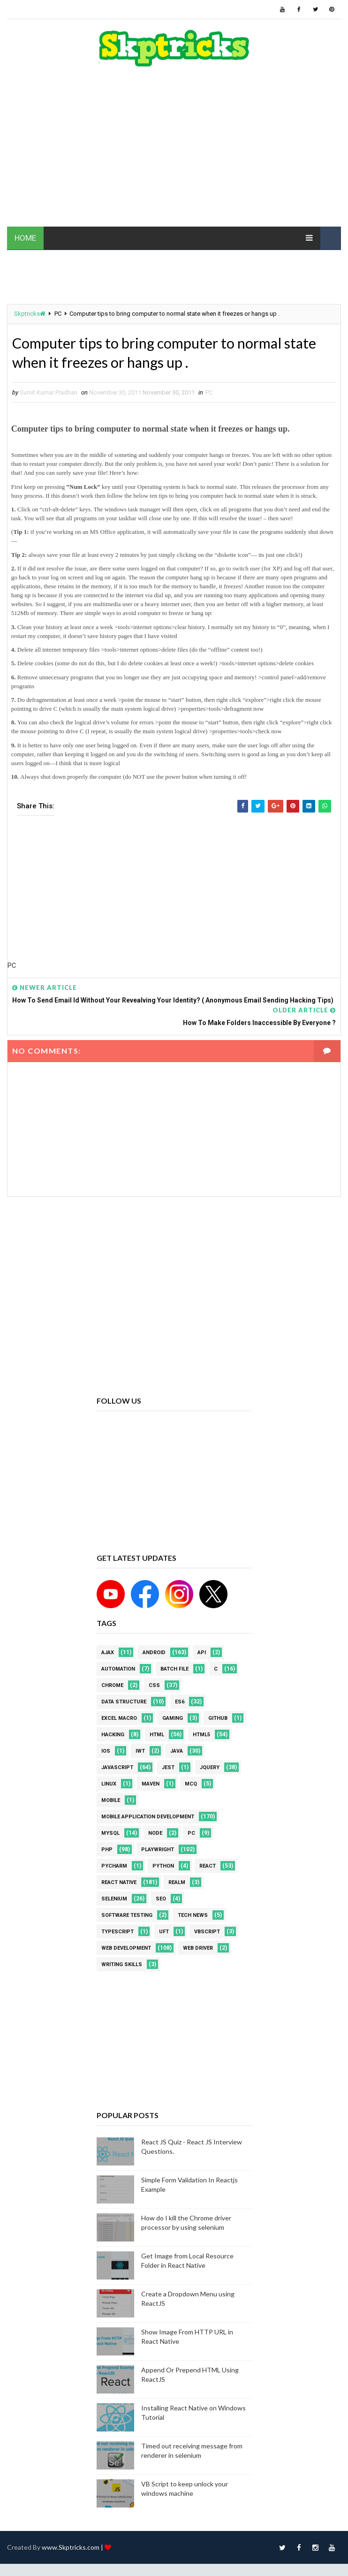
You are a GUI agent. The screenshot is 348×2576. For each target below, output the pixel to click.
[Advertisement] (174, 151)
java (176, 1752)
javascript (117, 1769)
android (154, 1654)
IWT (140, 1752)
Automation (118, 1670)
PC (57, 313)
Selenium (114, 1900)
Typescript (117, 1933)
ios (105, 1752)
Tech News (193, 1917)
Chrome (112, 1687)
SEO (161, 1900)
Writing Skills (121, 1966)
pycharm (114, 1867)
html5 (201, 1736)
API (201, 1654)
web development (126, 1949)
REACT (207, 1867)
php (107, 1851)
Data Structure (123, 1703)
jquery (209, 1769)
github (217, 1720)
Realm (176, 1884)
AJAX (107, 1654)
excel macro (119, 1720)
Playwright (157, 1851)
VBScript (207, 1933)
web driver (198, 1949)
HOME (25, 238)
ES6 (179, 1703)
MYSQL (110, 1834)
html (157, 1736)
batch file (174, 1670)
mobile (110, 1802)
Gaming (172, 1720)
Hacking (112, 1736)
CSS (154, 1687)
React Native (118, 1884)
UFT (164, 1933)
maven (150, 1785)
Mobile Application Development (147, 1818)
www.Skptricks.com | (73, 2549)
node (155, 1834)
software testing (126, 1917)
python (163, 1867)
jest (168, 1769)
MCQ (191, 1785)
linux (108, 1785)
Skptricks (29, 313)
